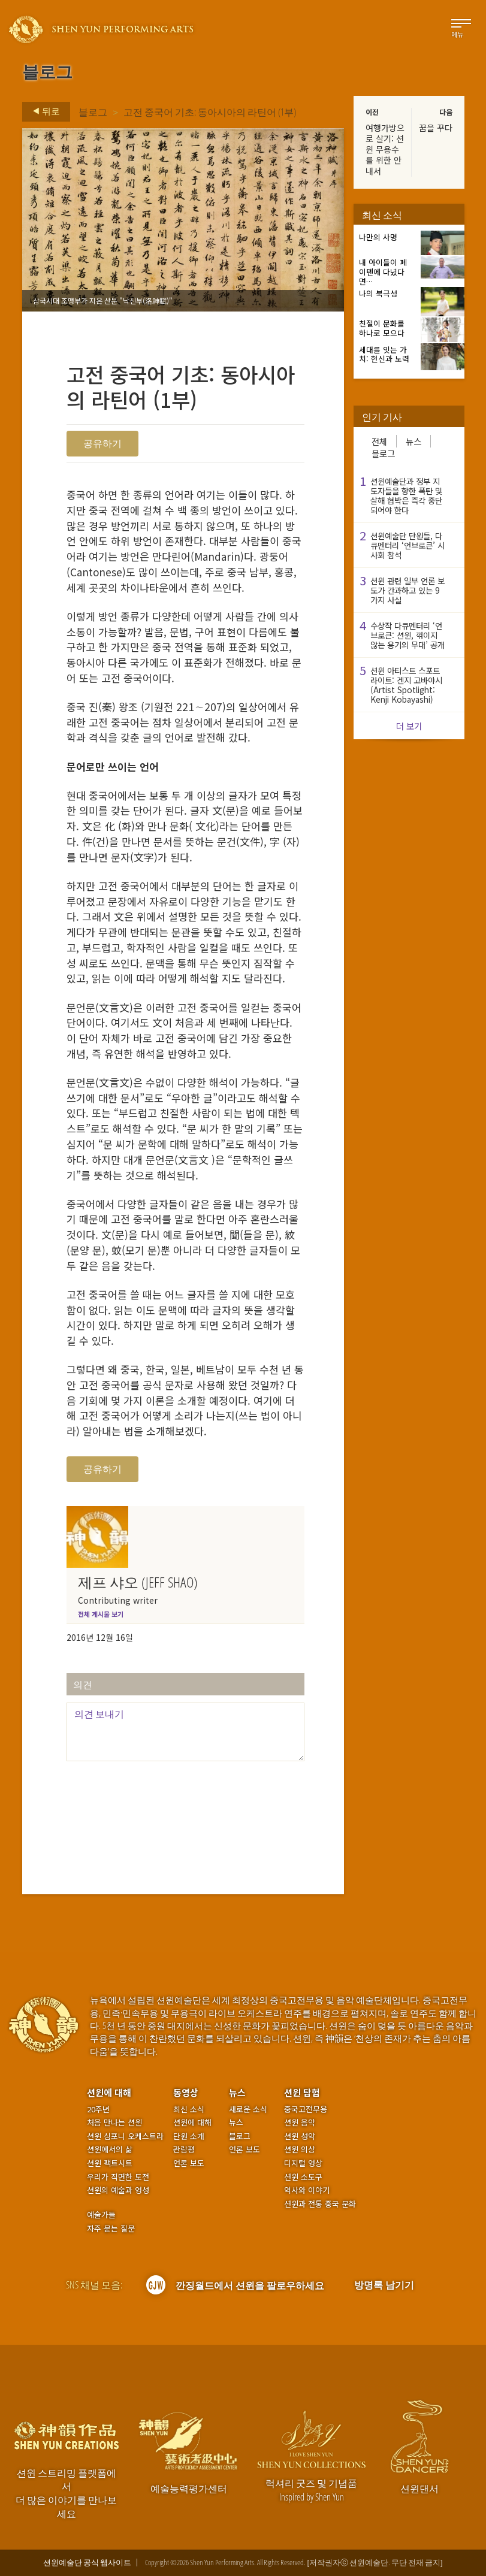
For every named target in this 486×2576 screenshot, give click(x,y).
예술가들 (101, 2214)
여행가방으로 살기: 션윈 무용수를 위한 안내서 (385, 149)
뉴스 (413, 441)
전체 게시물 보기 (100, 1614)
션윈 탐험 (302, 2092)
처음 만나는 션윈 (114, 2122)
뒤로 (43, 111)
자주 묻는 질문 (111, 2228)
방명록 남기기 (384, 2284)
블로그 (93, 112)
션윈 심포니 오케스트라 (125, 2136)
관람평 (184, 2149)
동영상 (185, 2092)
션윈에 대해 (109, 2092)
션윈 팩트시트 (109, 2163)
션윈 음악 (299, 2122)
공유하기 (102, 443)
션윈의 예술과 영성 (118, 2190)
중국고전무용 (305, 2109)
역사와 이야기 (307, 2190)
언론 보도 (188, 2163)
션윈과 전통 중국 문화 (320, 2204)
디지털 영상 (303, 2163)
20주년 (98, 2109)
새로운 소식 (248, 2109)
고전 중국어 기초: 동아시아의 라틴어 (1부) (209, 112)
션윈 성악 (299, 2136)
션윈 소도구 (303, 2177)
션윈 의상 (299, 2149)
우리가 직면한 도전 (118, 2177)
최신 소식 (188, 2109)
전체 (379, 441)
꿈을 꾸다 (435, 128)
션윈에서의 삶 (109, 2149)
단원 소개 (188, 2136)
